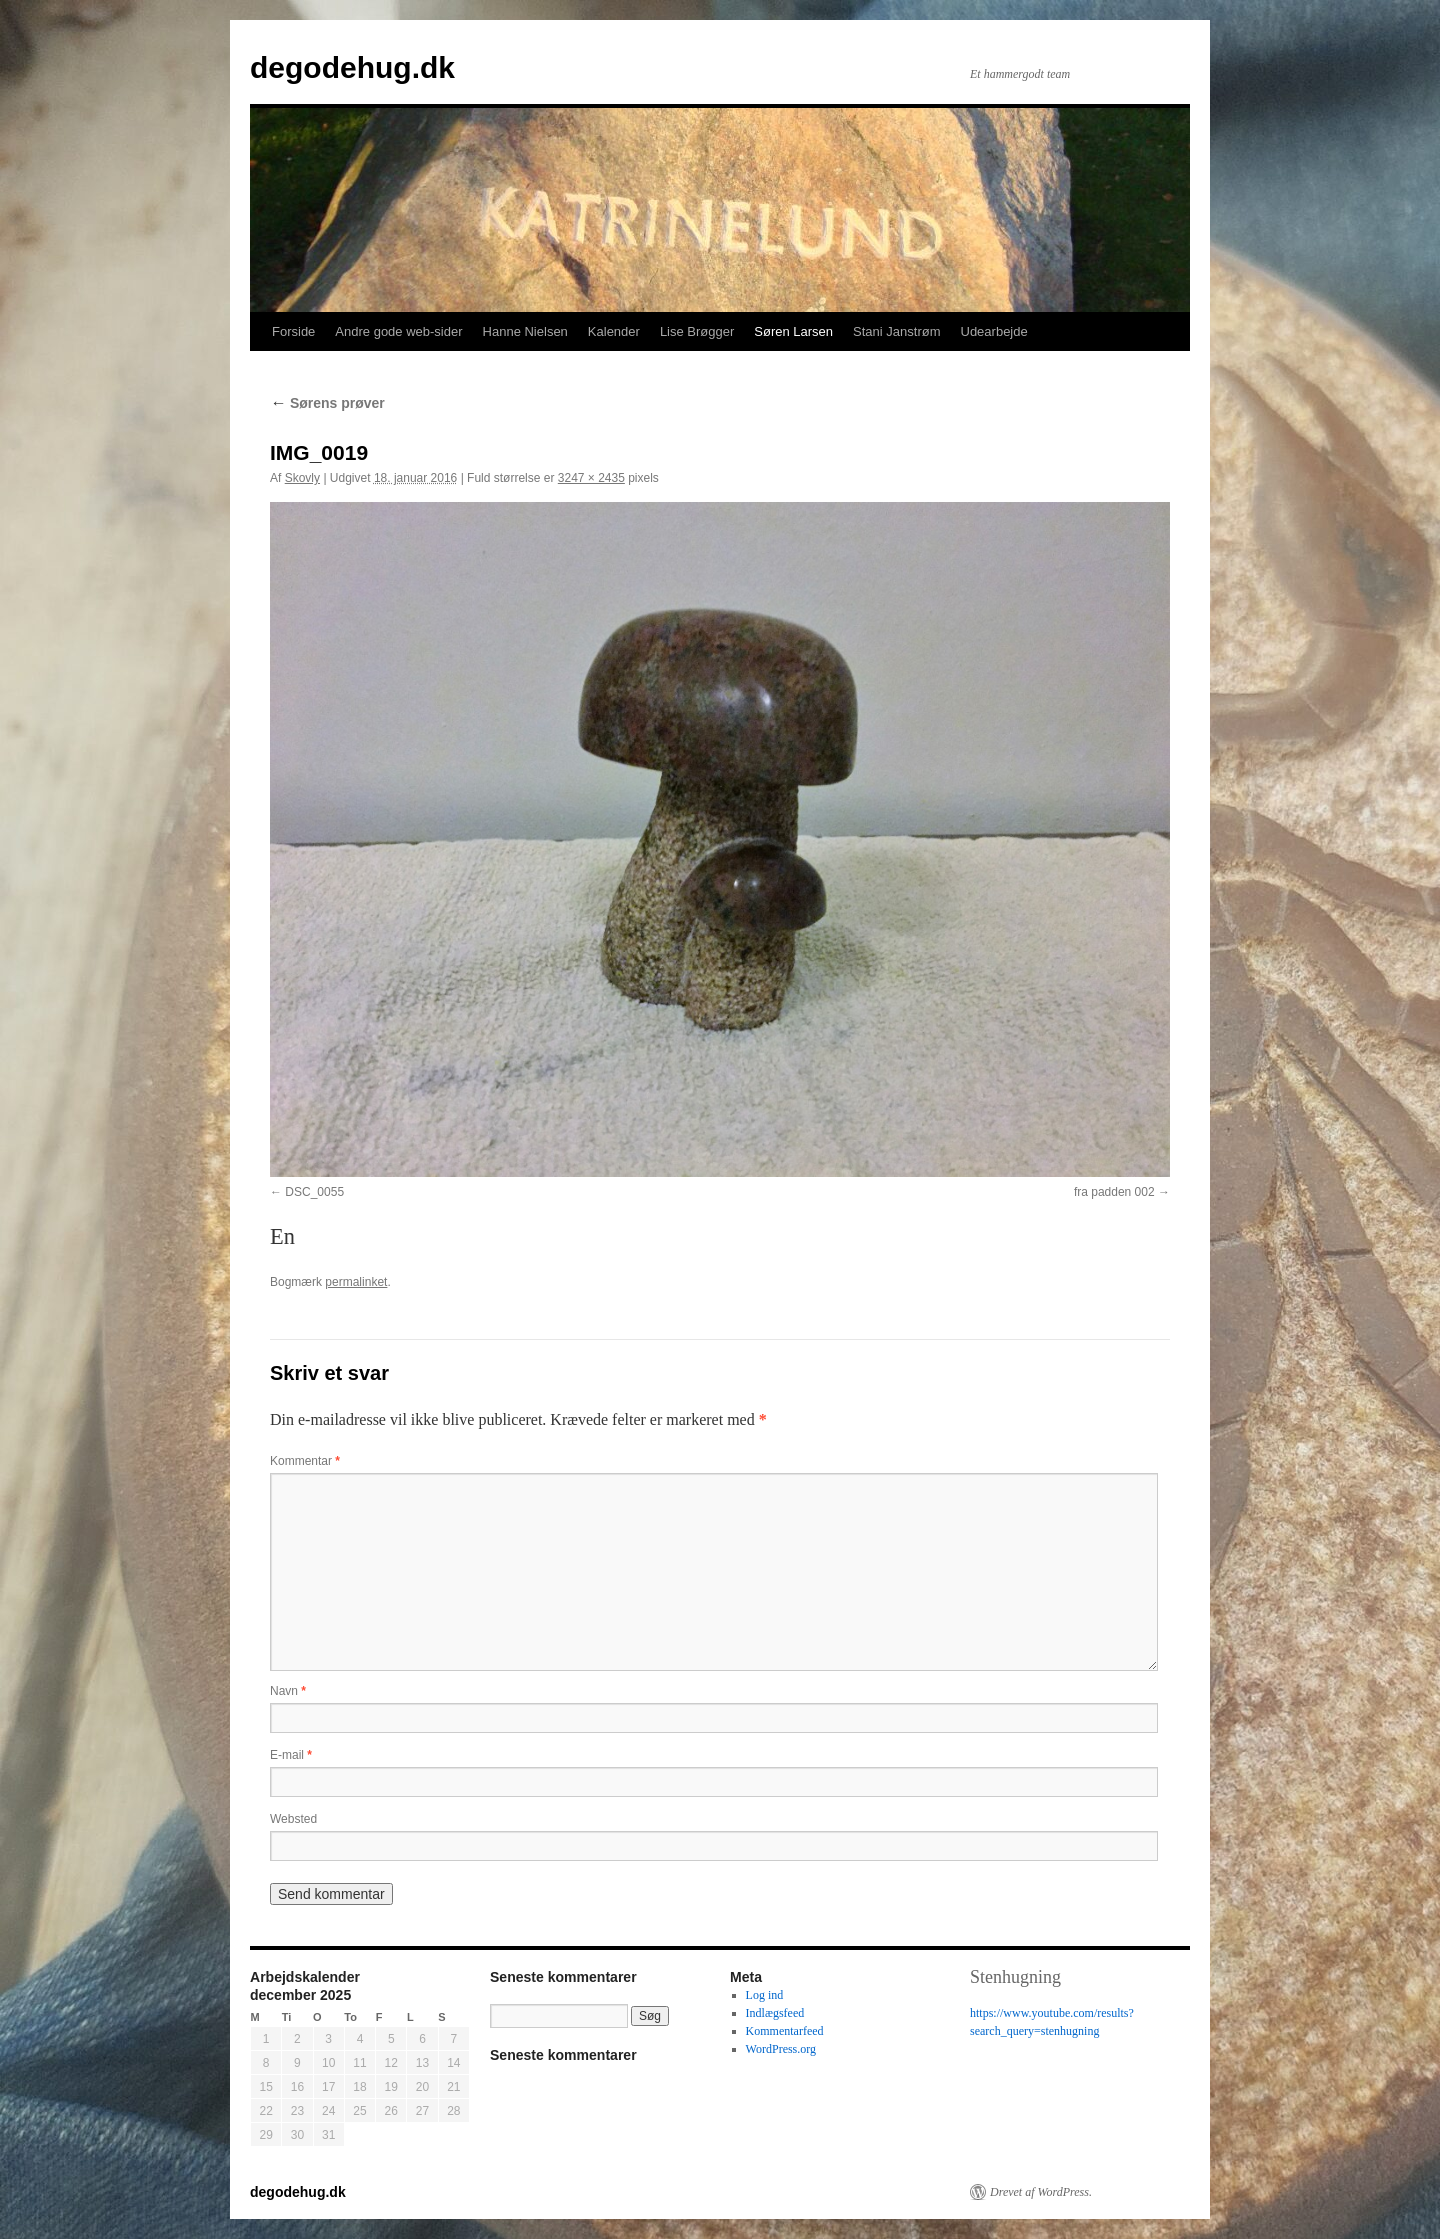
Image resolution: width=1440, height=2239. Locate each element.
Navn (288, 1691)
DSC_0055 (314, 1192)
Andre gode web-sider (398, 331)
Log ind (765, 1995)
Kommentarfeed (785, 2031)
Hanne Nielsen (525, 331)
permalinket (356, 1282)
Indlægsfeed (775, 2013)
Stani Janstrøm (896, 331)
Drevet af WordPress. (1041, 2192)
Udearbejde (994, 331)
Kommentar (305, 1461)
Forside (293, 331)
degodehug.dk (352, 67)
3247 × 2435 (591, 478)
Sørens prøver (327, 403)
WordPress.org (781, 2049)
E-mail (291, 1755)
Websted (293, 1819)
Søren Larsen (793, 331)
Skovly (302, 478)
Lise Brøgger (697, 331)
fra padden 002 (1114, 1192)
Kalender (614, 331)
